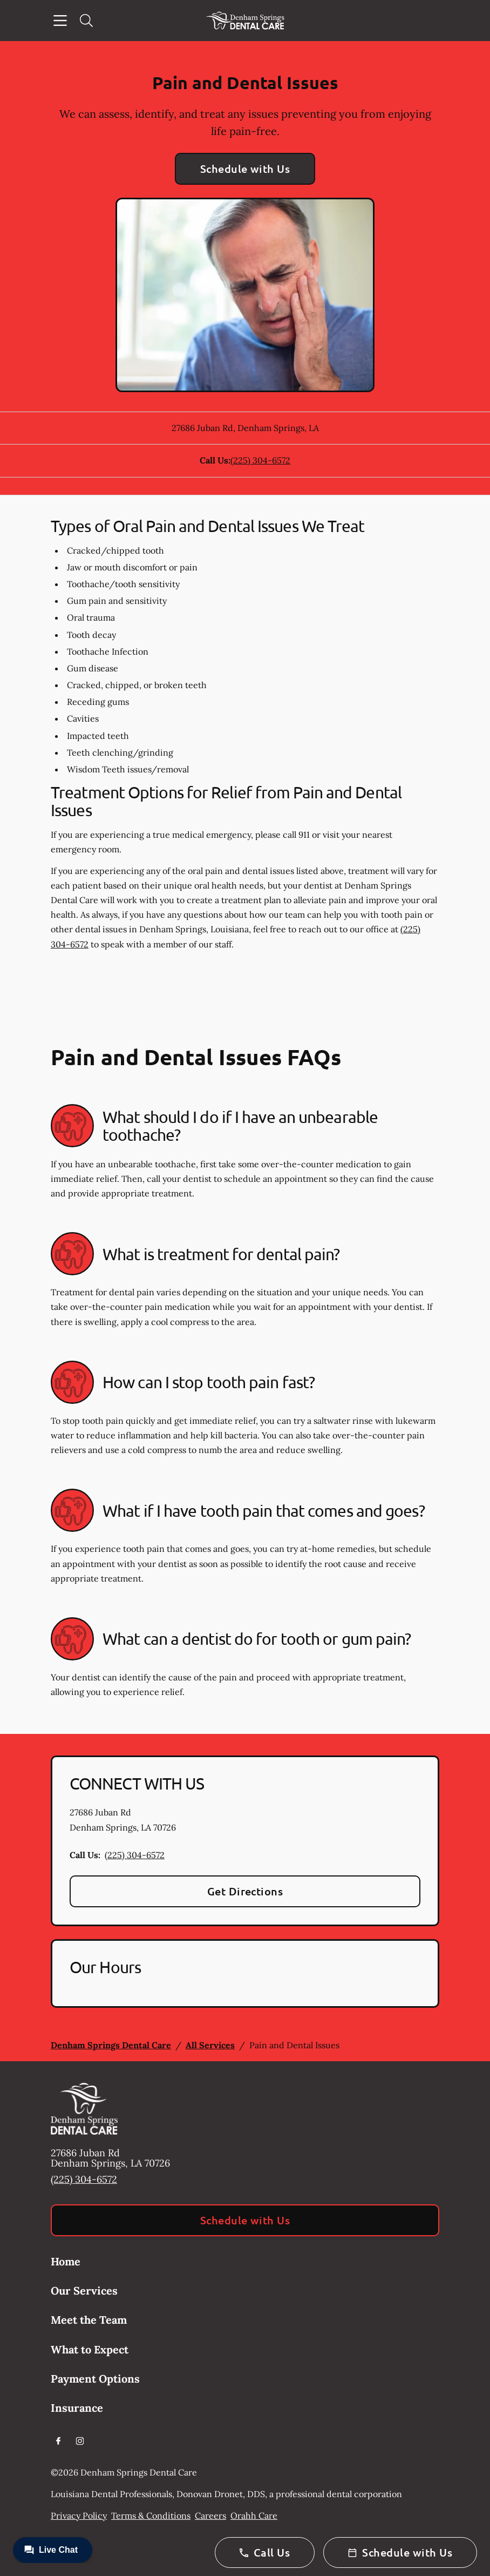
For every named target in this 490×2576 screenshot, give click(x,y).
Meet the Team (89, 2319)
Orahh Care (253, 2515)
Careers (210, 2515)
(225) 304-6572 (260, 460)
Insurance (77, 2407)
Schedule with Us (245, 169)
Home (65, 2261)
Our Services (84, 2290)
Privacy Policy (79, 2515)
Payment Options (95, 2378)
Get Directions (245, 1891)
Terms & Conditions (150, 2515)
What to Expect (89, 2349)
